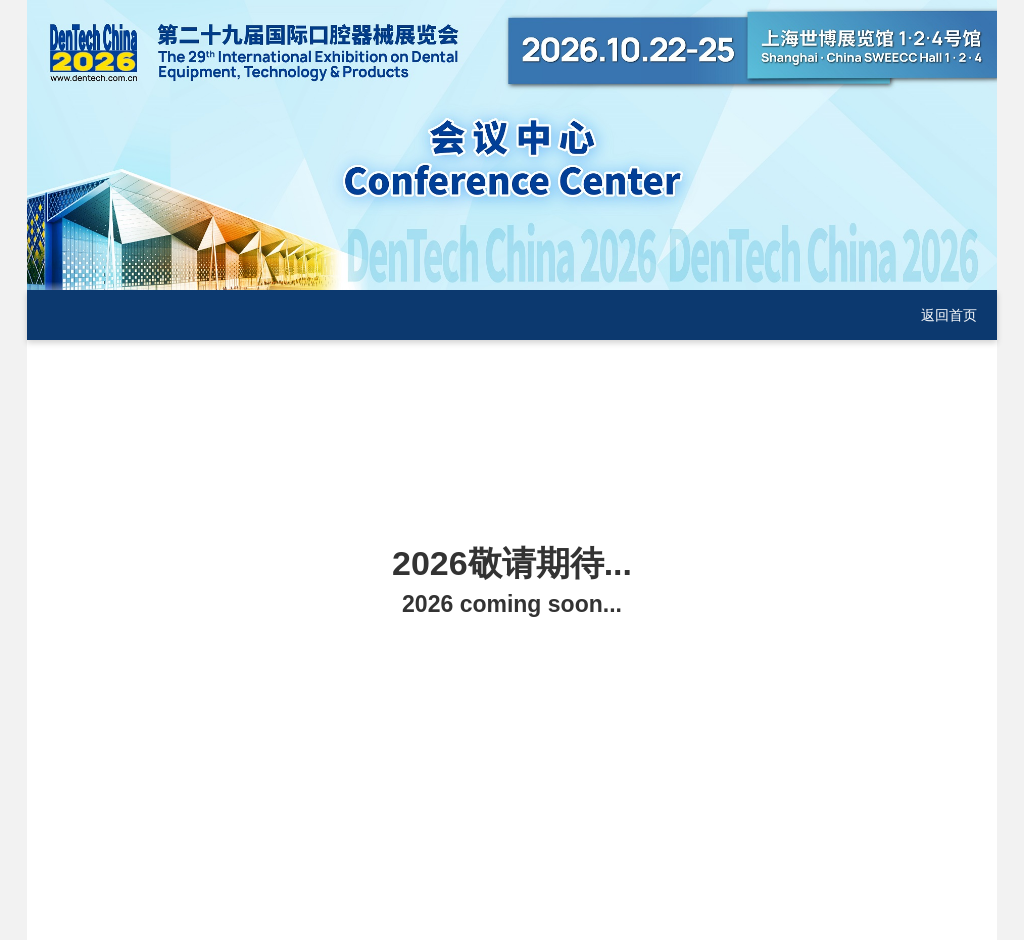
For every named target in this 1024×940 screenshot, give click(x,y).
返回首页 (949, 315)
